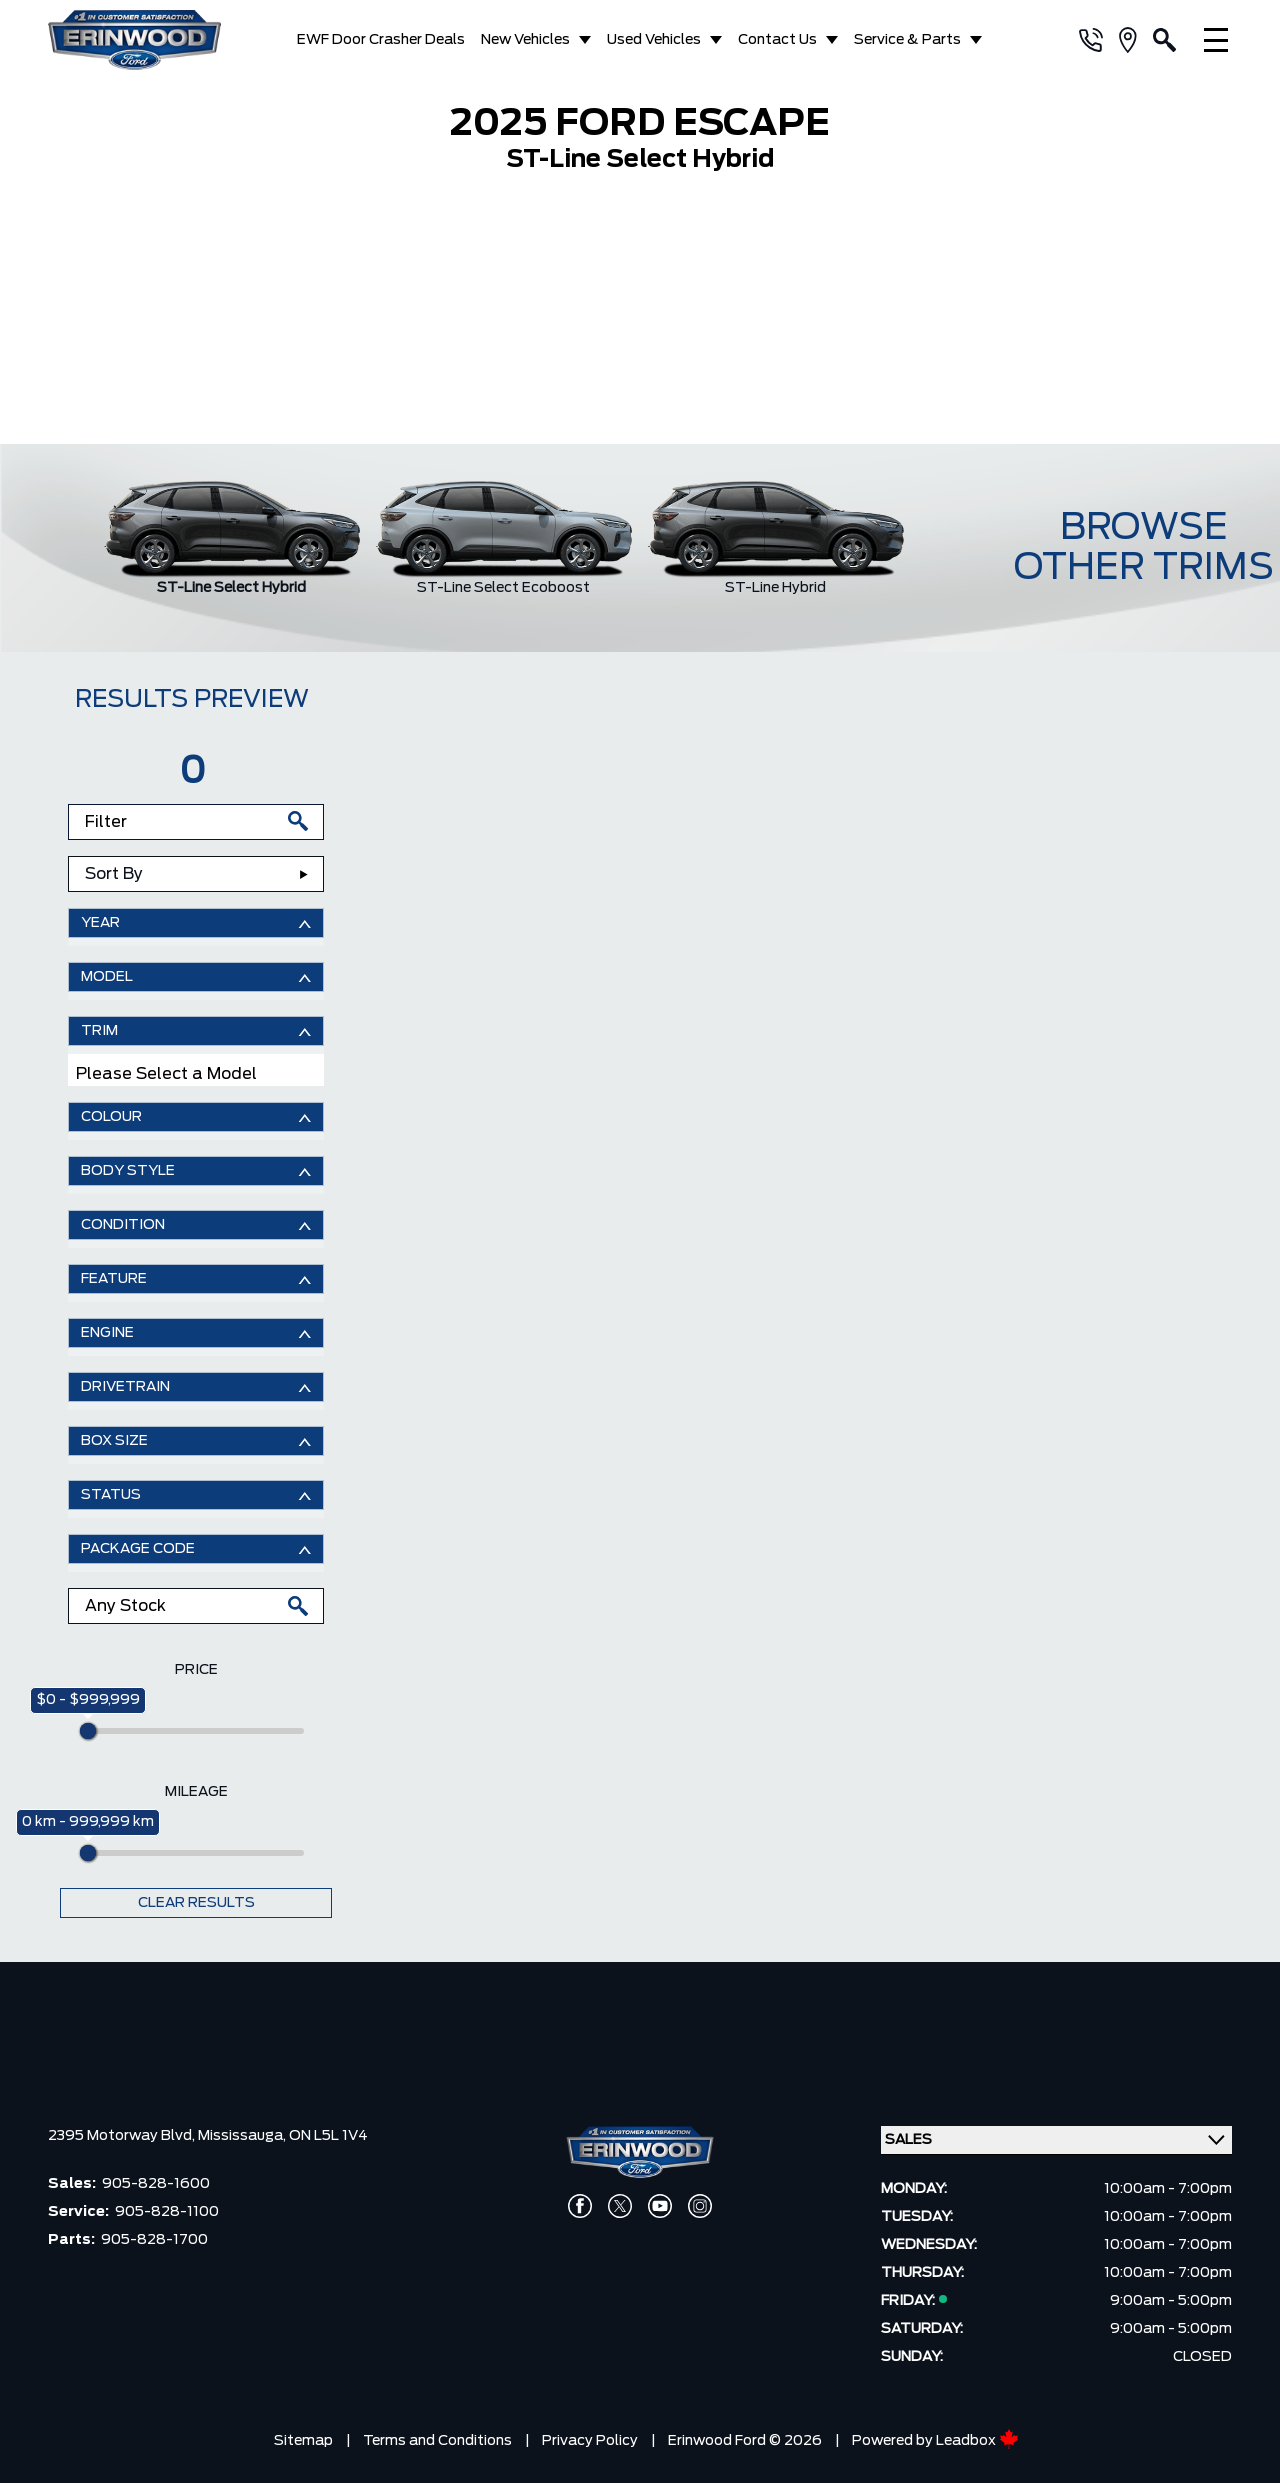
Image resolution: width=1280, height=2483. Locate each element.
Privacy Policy (590, 2441)
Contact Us (777, 40)
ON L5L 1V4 (328, 2136)
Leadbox (977, 2441)
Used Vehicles (654, 40)
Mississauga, (243, 2136)
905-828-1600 (156, 2184)
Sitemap (303, 2441)
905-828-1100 (167, 2212)
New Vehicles (525, 40)
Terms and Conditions (437, 2441)
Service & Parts (907, 40)
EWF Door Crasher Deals (381, 40)
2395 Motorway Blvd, (123, 2136)
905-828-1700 (154, 2240)
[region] (640, 316)
